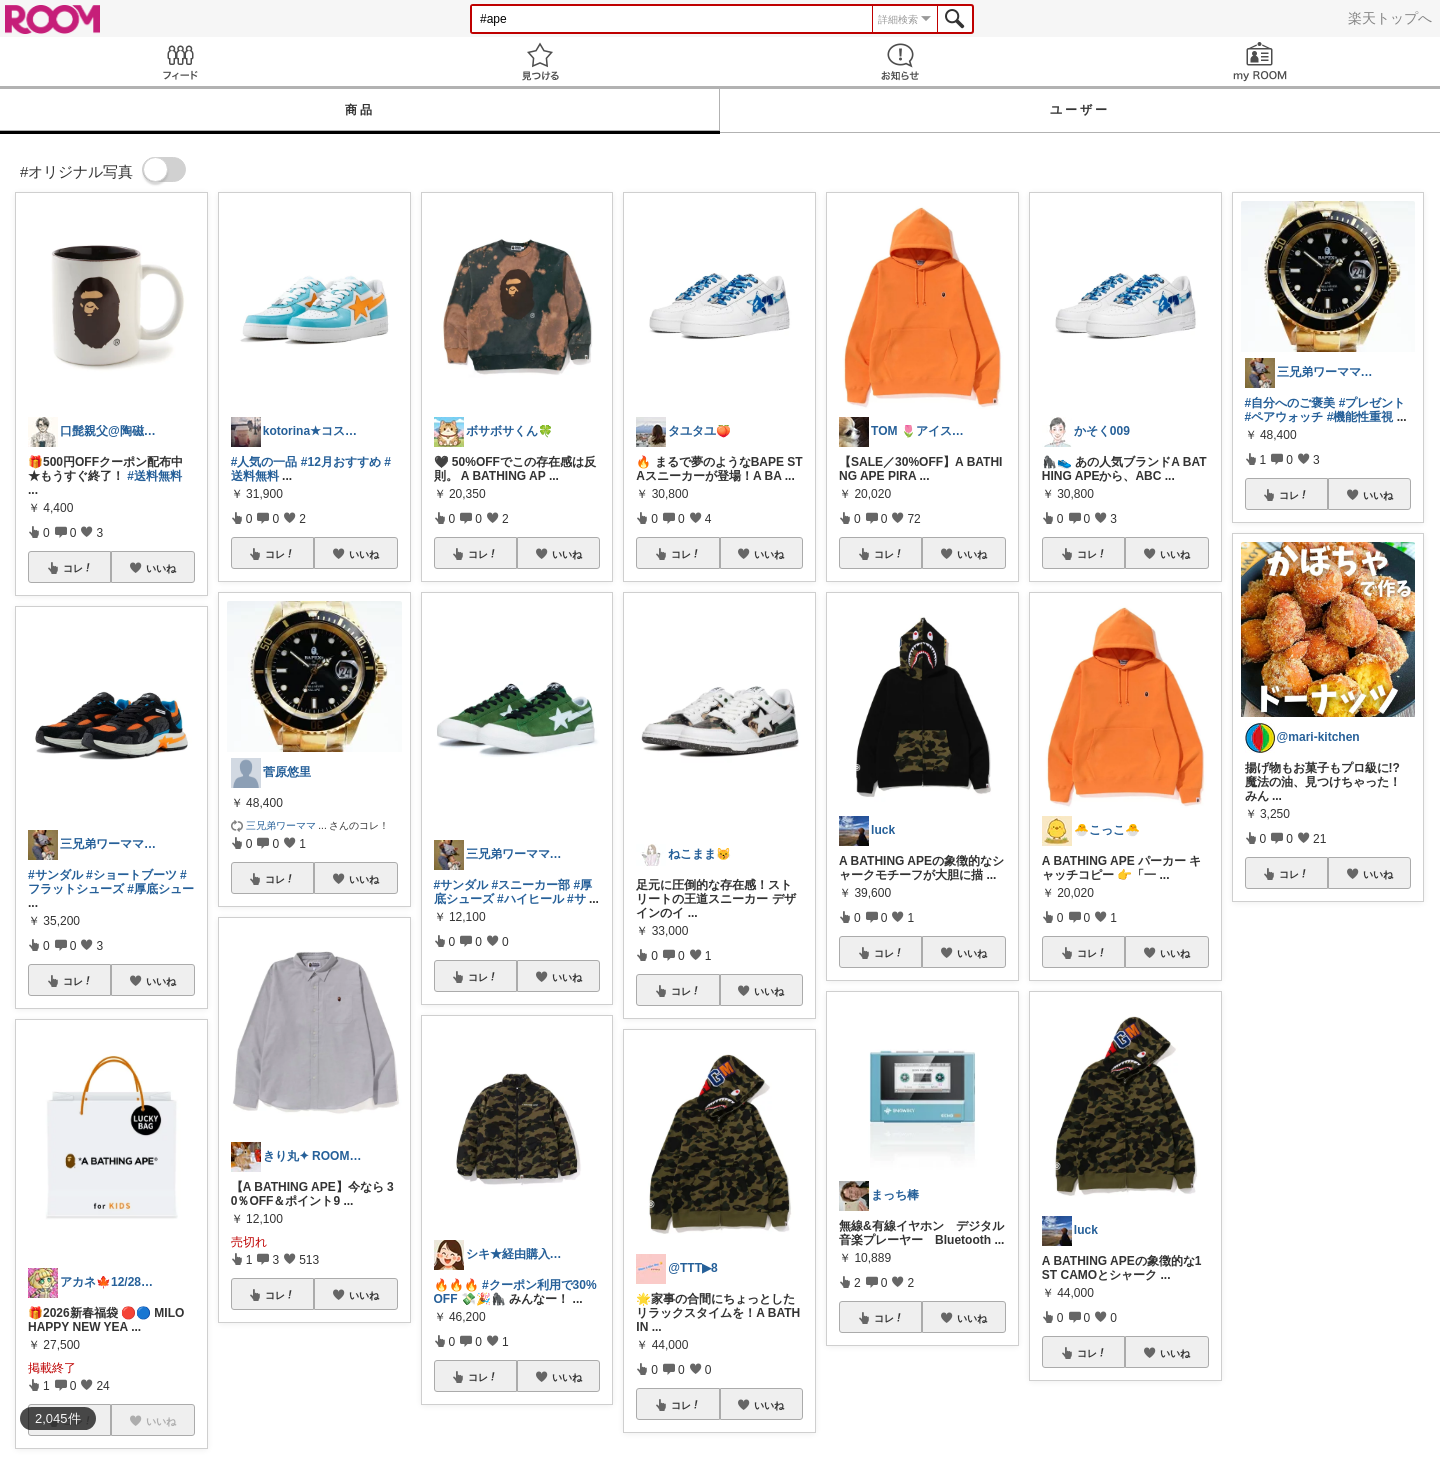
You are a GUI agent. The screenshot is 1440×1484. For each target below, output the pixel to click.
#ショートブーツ (131, 875)
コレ (78, 568)
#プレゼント (1372, 403)
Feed (180, 61)
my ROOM (1260, 61)
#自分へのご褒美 (1290, 403)
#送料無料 (154, 476)
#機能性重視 (1360, 417)
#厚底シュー (160, 889)
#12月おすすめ (341, 462)
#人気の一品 (264, 462)
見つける (540, 61)
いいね (161, 568)
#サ (576, 899)
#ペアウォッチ (1284, 417)
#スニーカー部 (531, 885)
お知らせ (900, 61)
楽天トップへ (1390, 18)
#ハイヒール (530, 899)
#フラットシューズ (107, 882)
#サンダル (55, 875)
